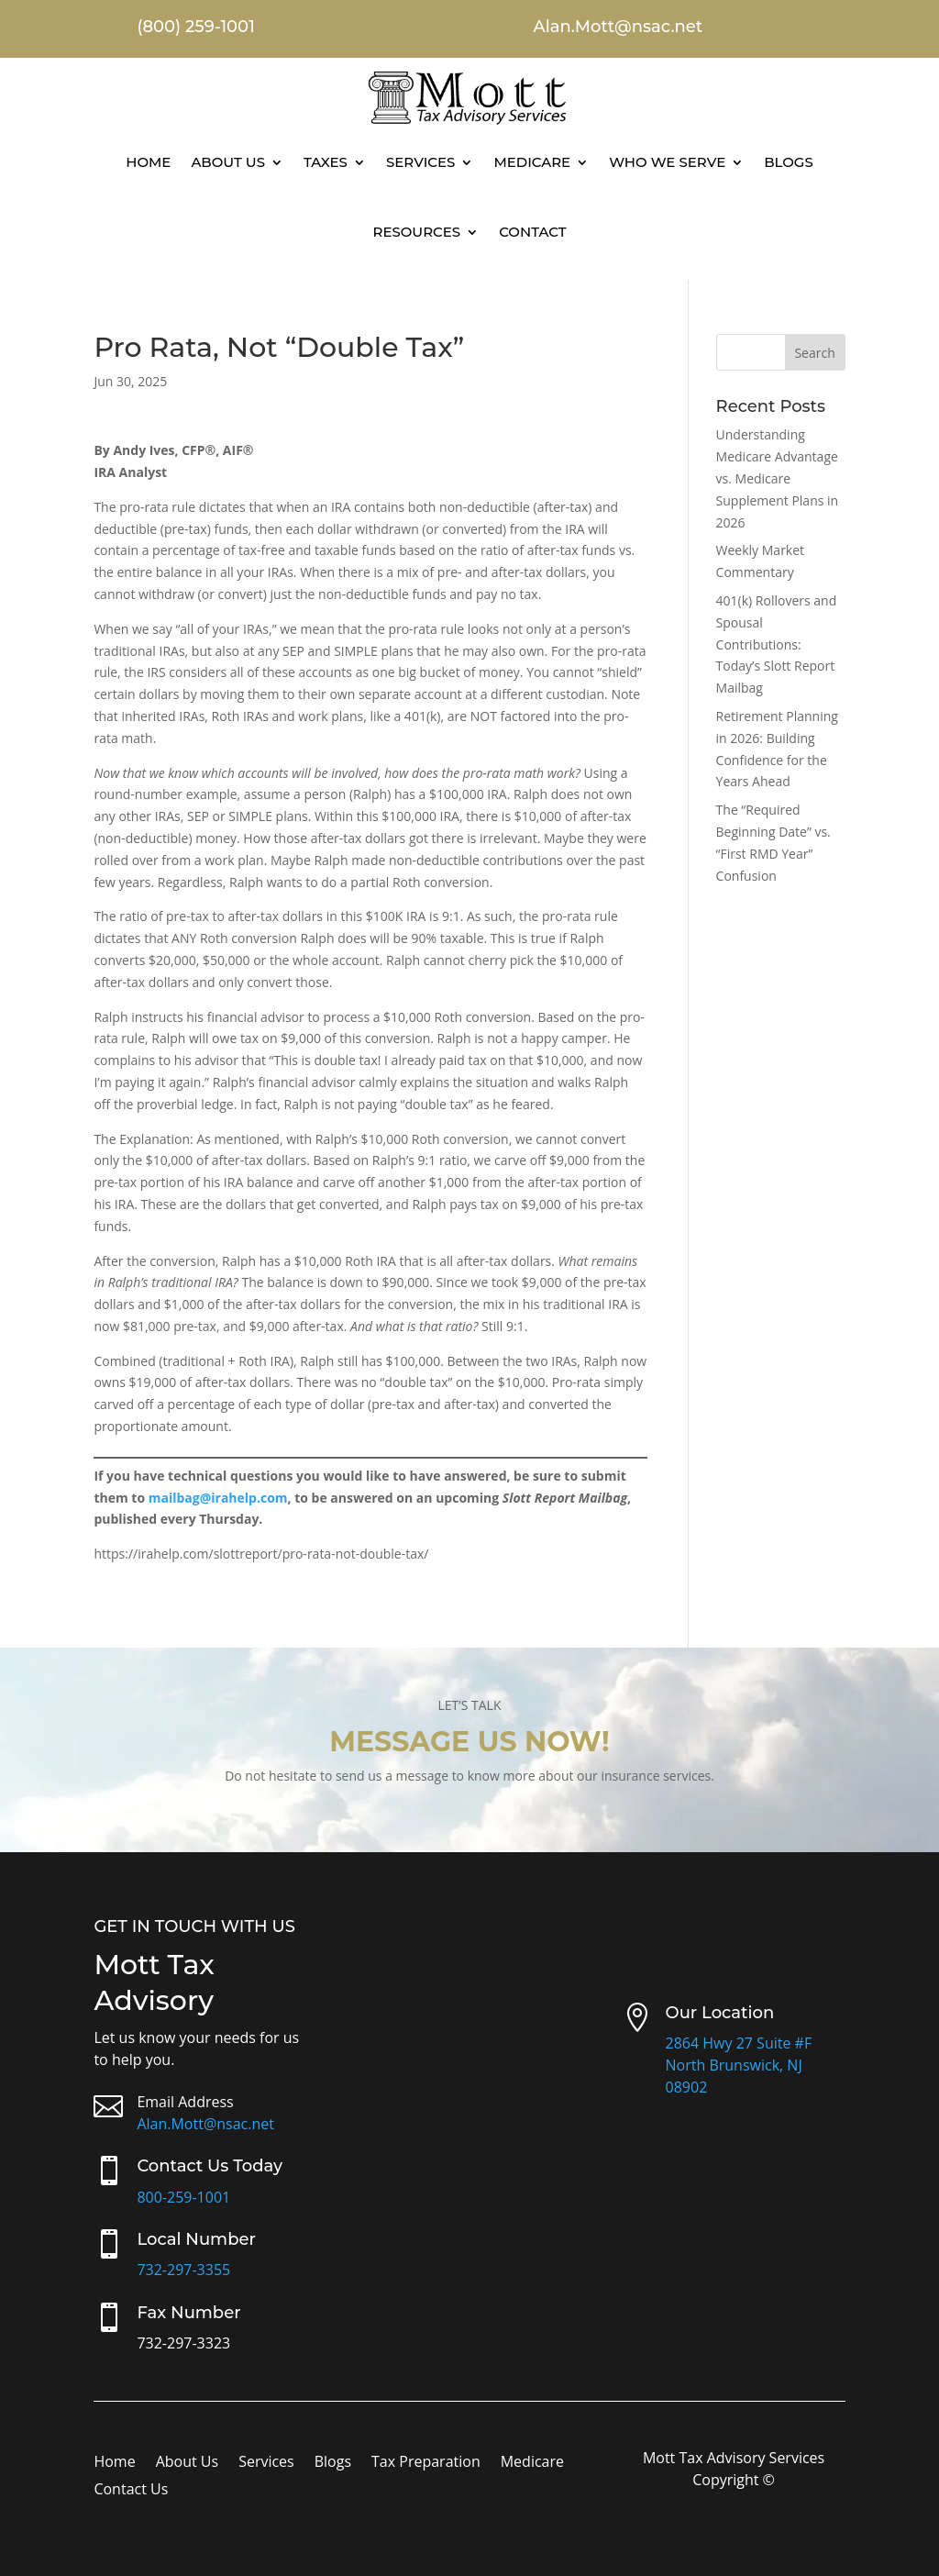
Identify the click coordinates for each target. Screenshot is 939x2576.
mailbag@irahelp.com (218, 1497)
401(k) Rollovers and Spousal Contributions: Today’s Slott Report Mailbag (776, 644)
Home (148, 162)
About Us (228, 162)
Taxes (326, 162)
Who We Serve (667, 162)
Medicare (531, 162)
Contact (532, 231)
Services (420, 162)
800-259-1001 (183, 2197)
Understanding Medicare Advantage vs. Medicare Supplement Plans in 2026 (777, 478)
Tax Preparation (426, 2463)
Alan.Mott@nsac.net (205, 2124)
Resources (416, 231)
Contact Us (131, 2490)
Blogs (788, 162)
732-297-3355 (183, 2270)
